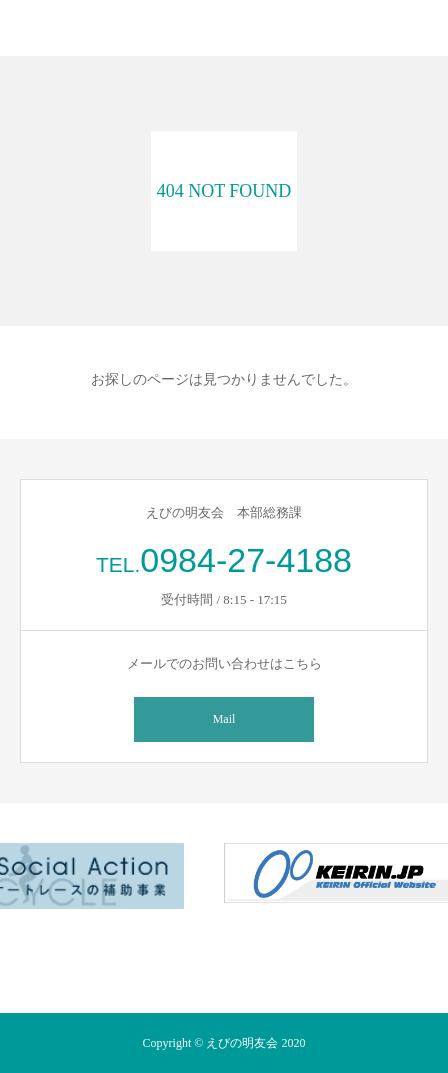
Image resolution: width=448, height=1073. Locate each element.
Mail (224, 719)
